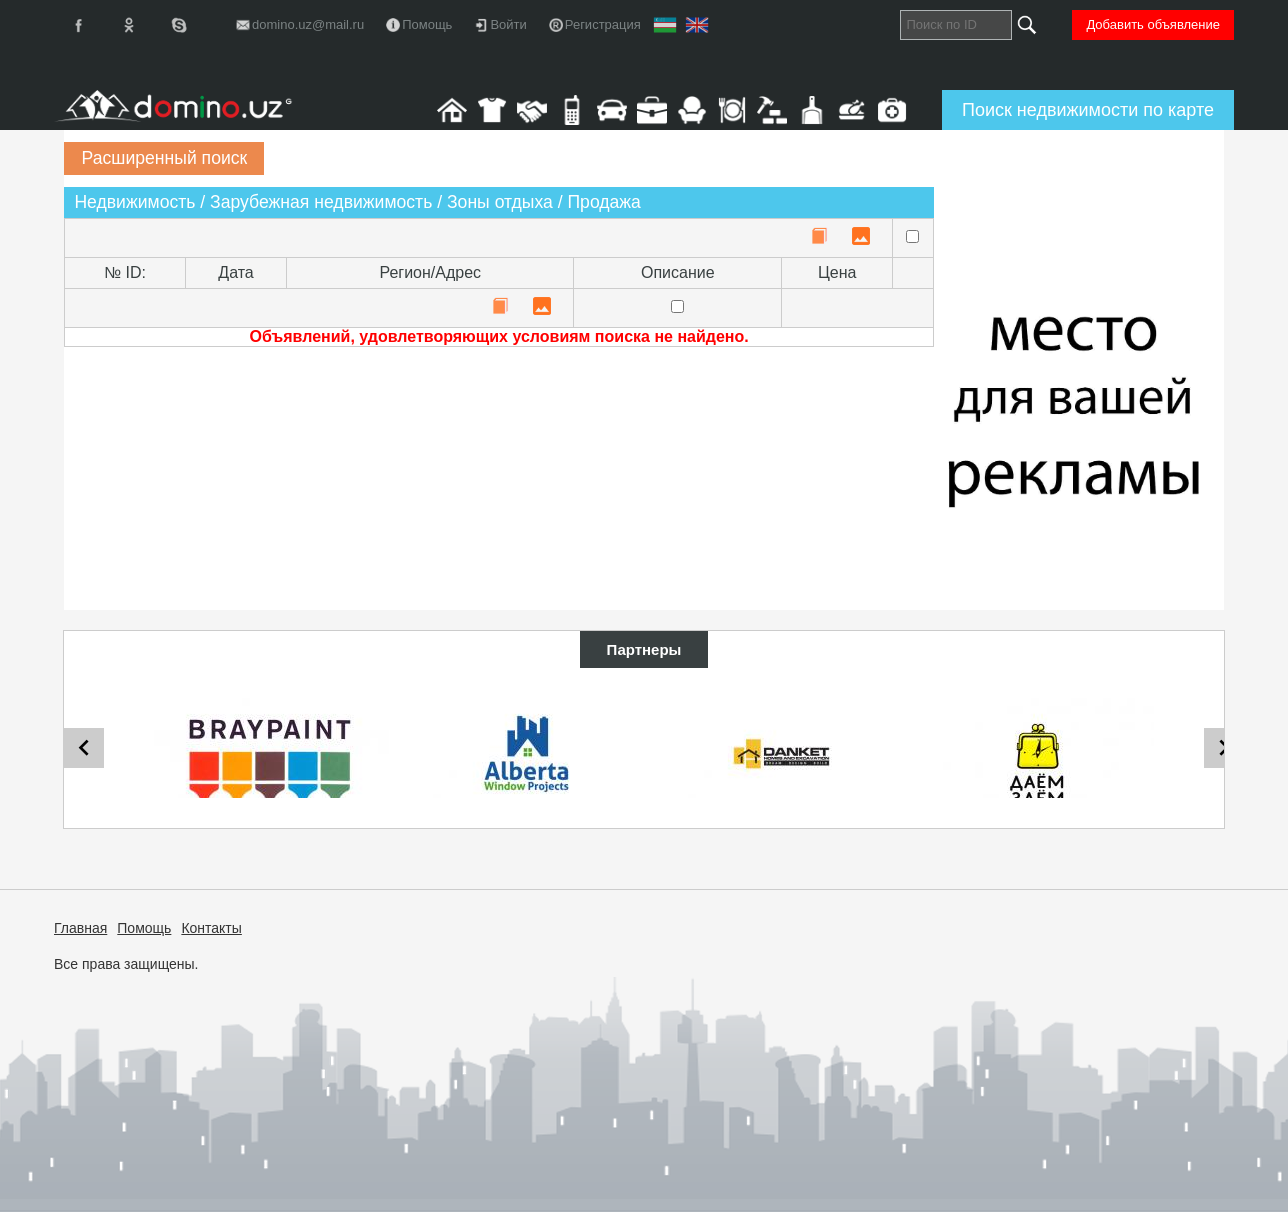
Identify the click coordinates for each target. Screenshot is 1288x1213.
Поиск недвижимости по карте (1088, 110)
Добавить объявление (1153, 24)
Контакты (211, 928)
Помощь (144, 928)
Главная (80, 928)
